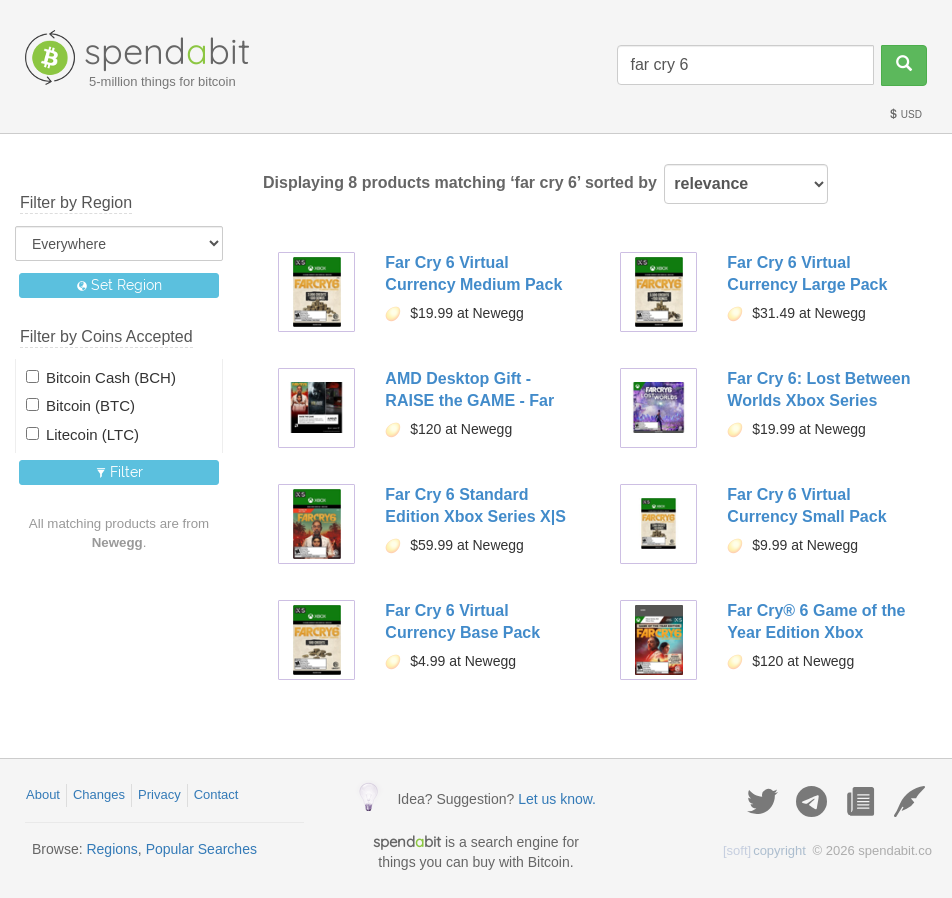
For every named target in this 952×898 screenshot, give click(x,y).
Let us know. (557, 799)
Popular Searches (201, 849)
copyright (764, 850)
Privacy (159, 794)
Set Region (119, 285)
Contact (216, 794)
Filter (119, 472)
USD (905, 114)
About (43, 794)
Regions (111, 849)
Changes (99, 794)
